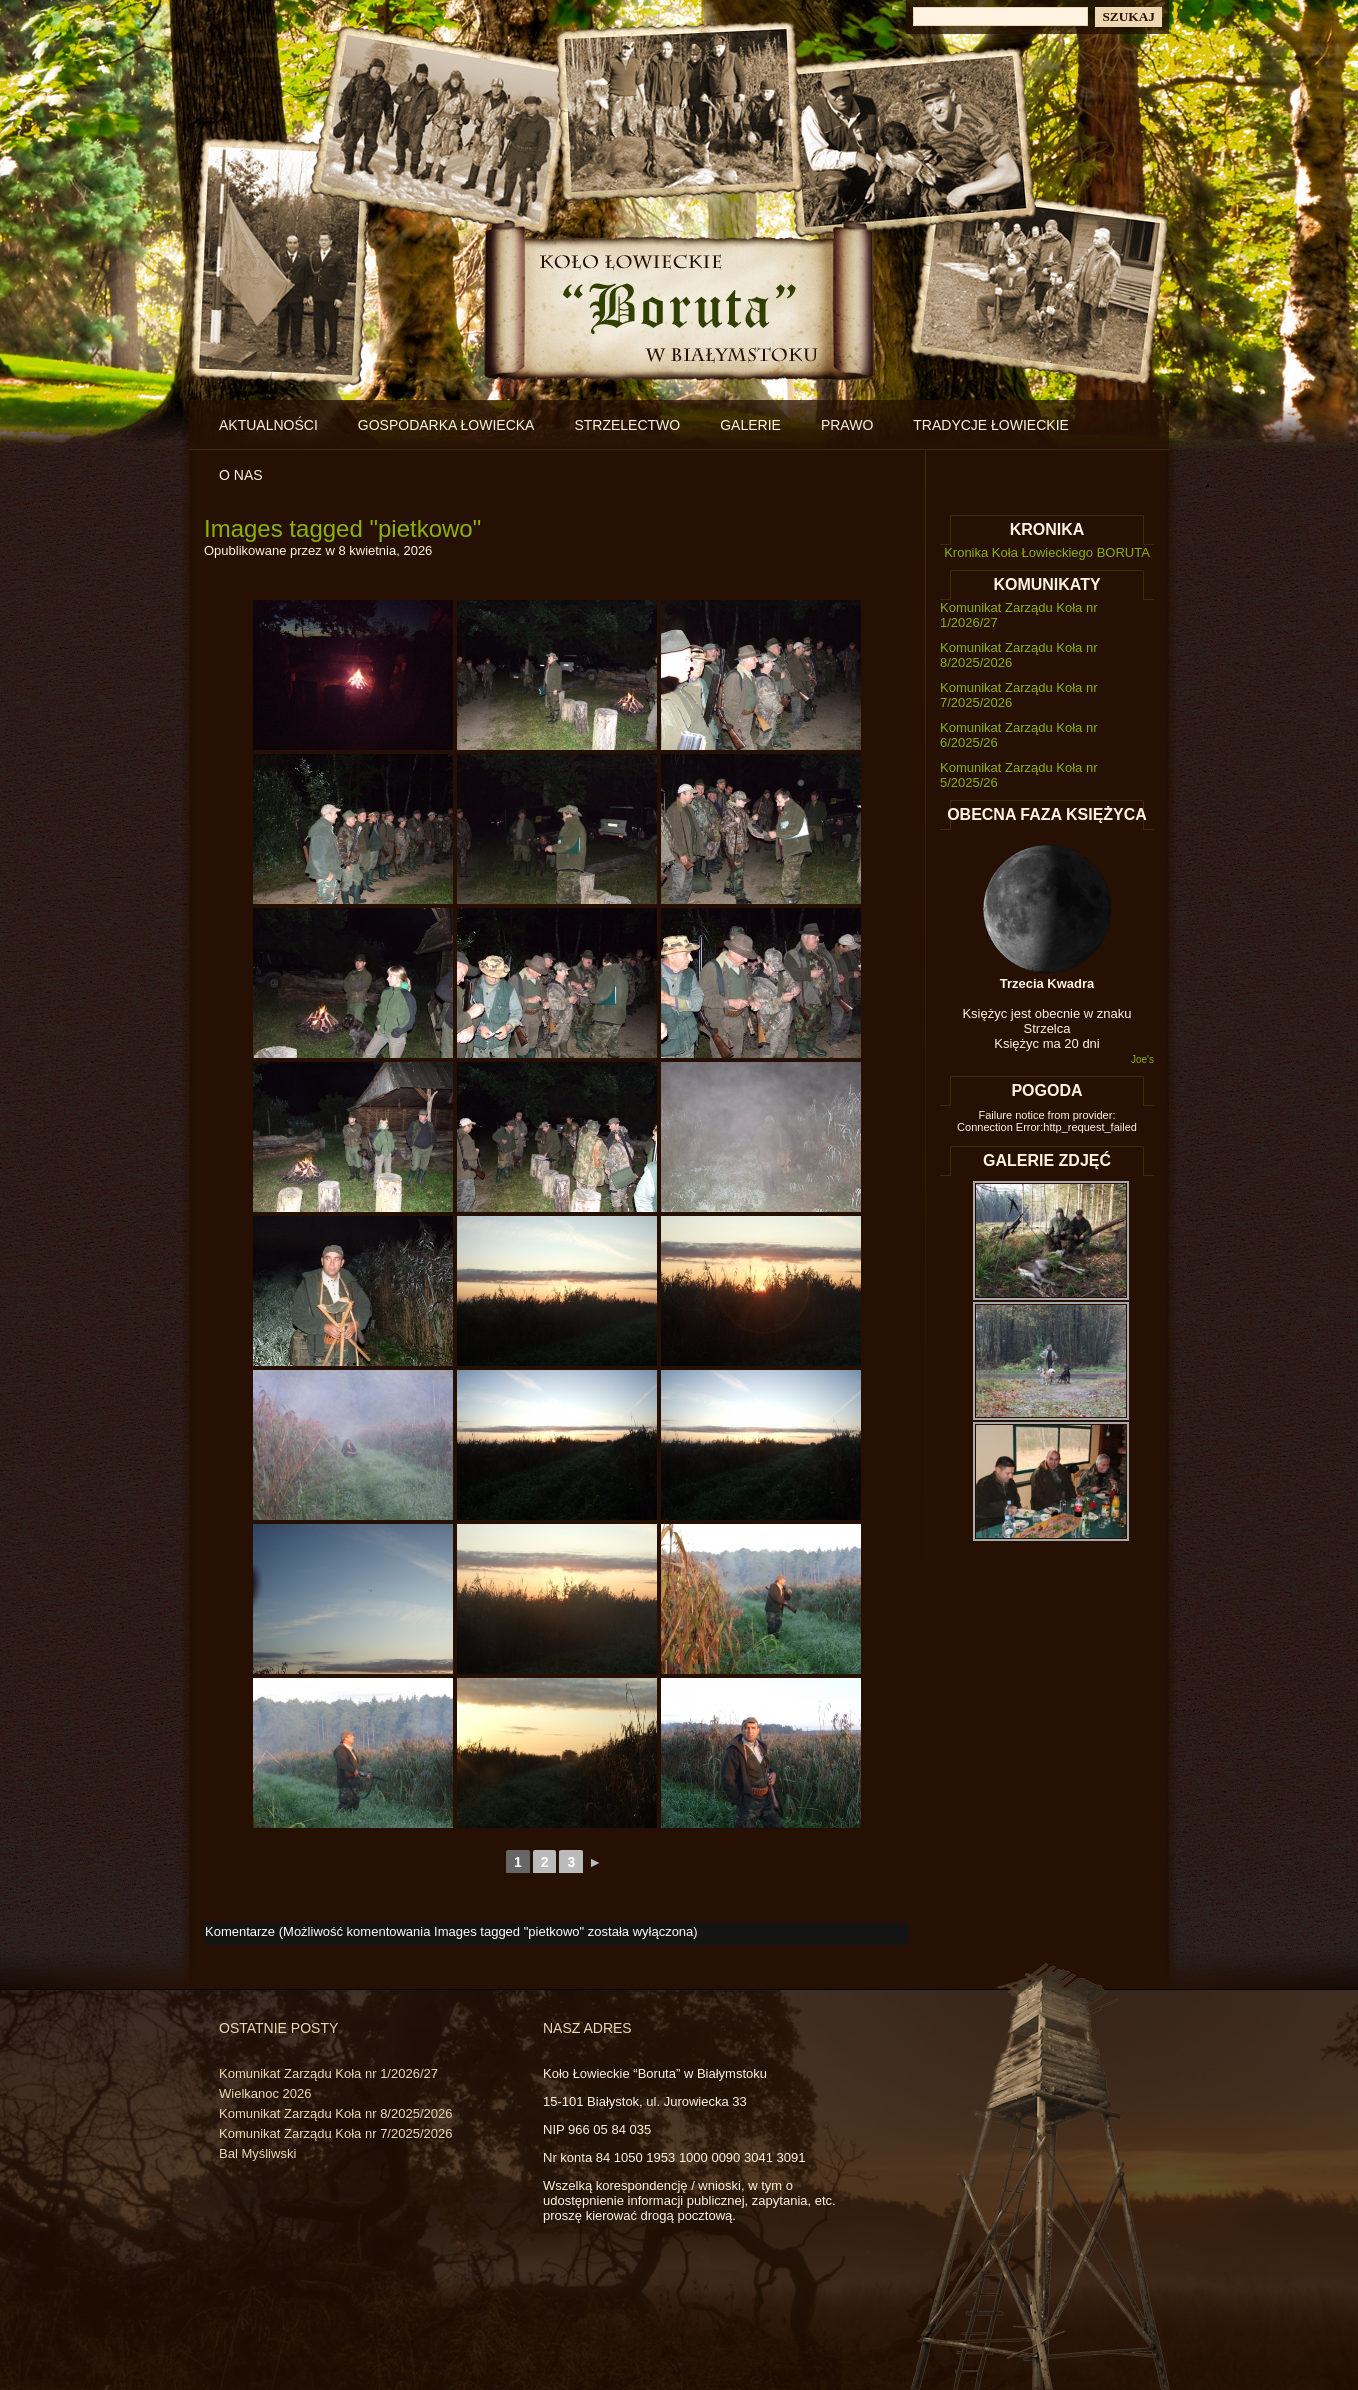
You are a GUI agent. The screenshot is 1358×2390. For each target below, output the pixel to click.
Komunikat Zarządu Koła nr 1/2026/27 (328, 2073)
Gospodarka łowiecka (446, 425)
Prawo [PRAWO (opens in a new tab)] (847, 425)
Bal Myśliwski (257, 2153)
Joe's (1142, 1059)
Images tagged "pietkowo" (342, 528)
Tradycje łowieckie (991, 425)
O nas (241, 475)
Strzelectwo (627, 425)
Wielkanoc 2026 (265, 2093)
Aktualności (268, 425)
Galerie (750, 425)
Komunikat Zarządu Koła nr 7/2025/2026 (335, 2133)
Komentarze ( (449, 1931)
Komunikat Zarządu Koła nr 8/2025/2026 (335, 2113)
